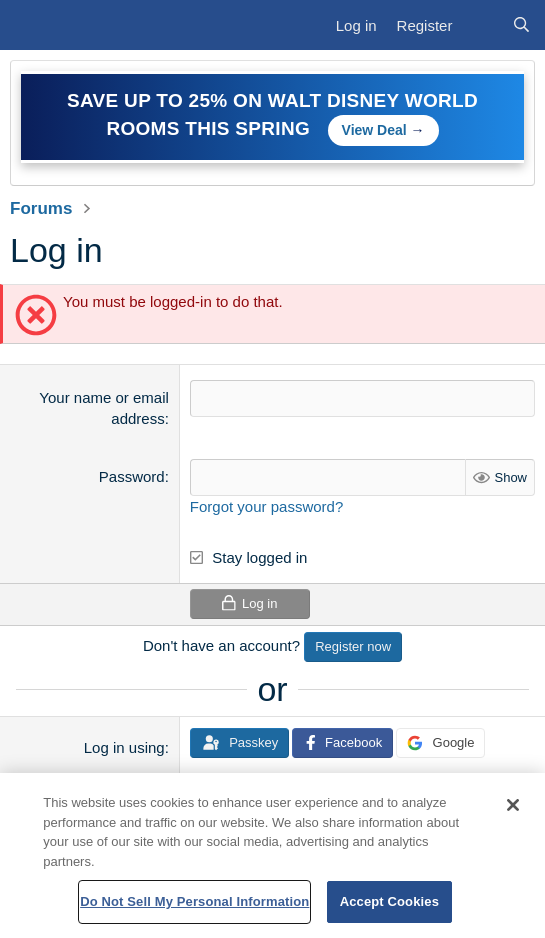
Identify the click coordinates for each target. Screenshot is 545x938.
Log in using (124, 747)
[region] (272, 855)
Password (132, 476)
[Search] (521, 25)
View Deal (374, 130)
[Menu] (34, 25)
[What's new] (481, 25)
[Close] (513, 805)
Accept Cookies (389, 901)
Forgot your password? (266, 506)
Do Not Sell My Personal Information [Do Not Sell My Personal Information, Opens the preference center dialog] (194, 901)
